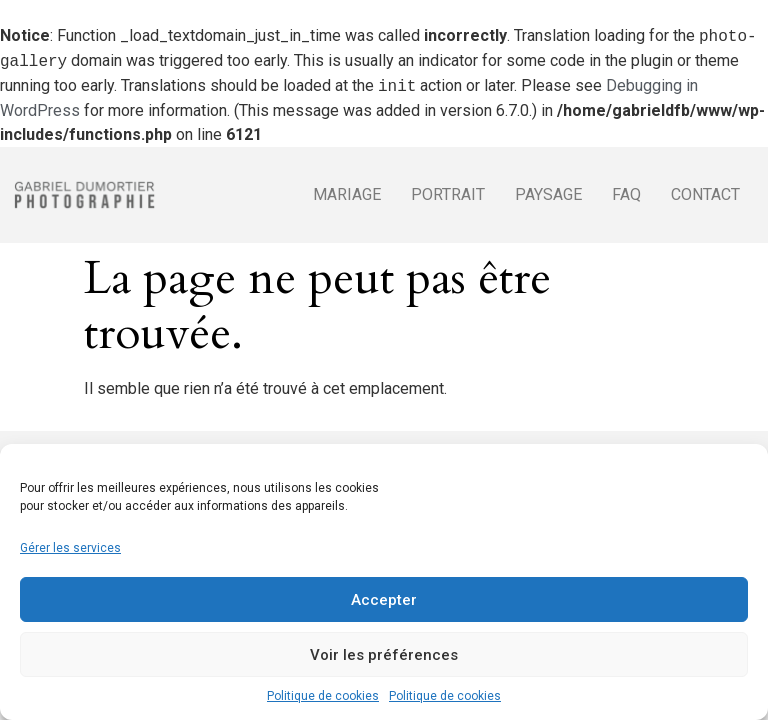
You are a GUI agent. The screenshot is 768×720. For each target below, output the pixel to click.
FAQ (626, 194)
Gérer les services (70, 548)
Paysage (548, 194)
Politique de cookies (323, 696)
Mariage (347, 194)
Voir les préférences (384, 655)
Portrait (448, 194)
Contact (705, 194)
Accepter (384, 600)
